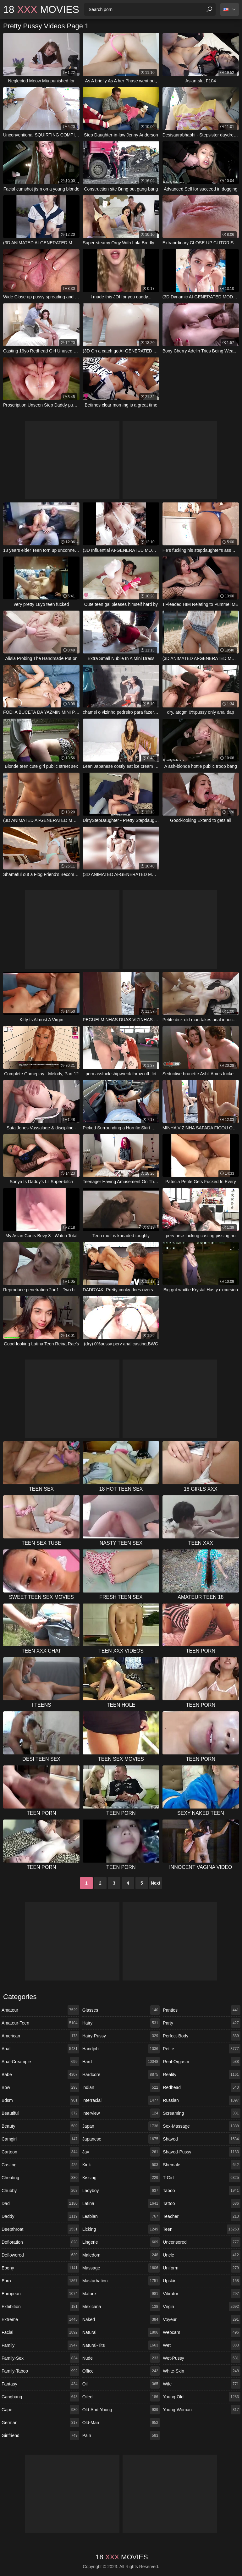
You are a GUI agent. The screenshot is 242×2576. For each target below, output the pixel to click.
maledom (121, 2255)
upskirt (201, 2280)
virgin (201, 2306)
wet (201, 2345)
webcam (201, 2332)
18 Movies (41, 9)
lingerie (121, 2242)
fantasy (40, 2384)
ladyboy (121, 2190)
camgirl (40, 2139)
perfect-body (201, 2036)
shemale (201, 2164)
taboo (201, 2190)
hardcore (121, 2074)
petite (201, 2048)
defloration (40, 2242)
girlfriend (40, 2435)
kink (121, 2164)
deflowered (40, 2255)
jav (121, 2152)
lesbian (121, 2216)
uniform (201, 2268)
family (40, 2345)
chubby (40, 2190)
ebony (40, 2268)
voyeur (201, 2319)
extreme (40, 2319)
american (40, 2036)
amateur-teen (40, 2023)
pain (121, 2435)
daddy (40, 2216)
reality (201, 2074)
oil (121, 2384)
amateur (40, 2010)
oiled (121, 2396)
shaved (201, 2139)
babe (40, 2074)
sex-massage (201, 2126)
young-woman (201, 2409)
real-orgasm (201, 2061)
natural (121, 2332)
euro (40, 2280)
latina (121, 2203)
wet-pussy (201, 2358)
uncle (201, 2255)
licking (121, 2229)
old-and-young (121, 2409)
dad (40, 2203)
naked (121, 2319)
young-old (201, 2396)
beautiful (40, 2113)
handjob (121, 2048)
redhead (201, 2087)
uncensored (201, 2242)
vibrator (201, 2293)
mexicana (121, 2306)
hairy (121, 2023)
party (201, 2023)
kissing (121, 2177)
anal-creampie (40, 2061)
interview (121, 2113)
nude (121, 2358)
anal (40, 2048)
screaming (201, 2113)
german (40, 2422)
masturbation (121, 2280)
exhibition (40, 2306)
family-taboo (40, 2371)
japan (121, 2126)
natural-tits (121, 2345)
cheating (40, 2177)
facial (40, 2332)
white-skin (201, 2371)
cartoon (40, 2152)
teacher (201, 2216)
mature (121, 2293)
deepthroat (40, 2229)
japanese (121, 2139)
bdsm (40, 2100)
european (40, 2293)
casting (40, 2164)
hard (121, 2061)
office (121, 2371)
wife (201, 2384)
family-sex (40, 2358)
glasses (121, 2010)
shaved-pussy (201, 2152)
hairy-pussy (121, 2036)
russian (201, 2100)
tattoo (201, 2203)
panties (201, 2010)
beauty (40, 2126)
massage (121, 2268)
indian (121, 2087)
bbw (40, 2087)
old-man (121, 2422)
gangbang (40, 2396)
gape (40, 2409)
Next (155, 1883)
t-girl (201, 2177)
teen (201, 2229)
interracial (121, 2100)
